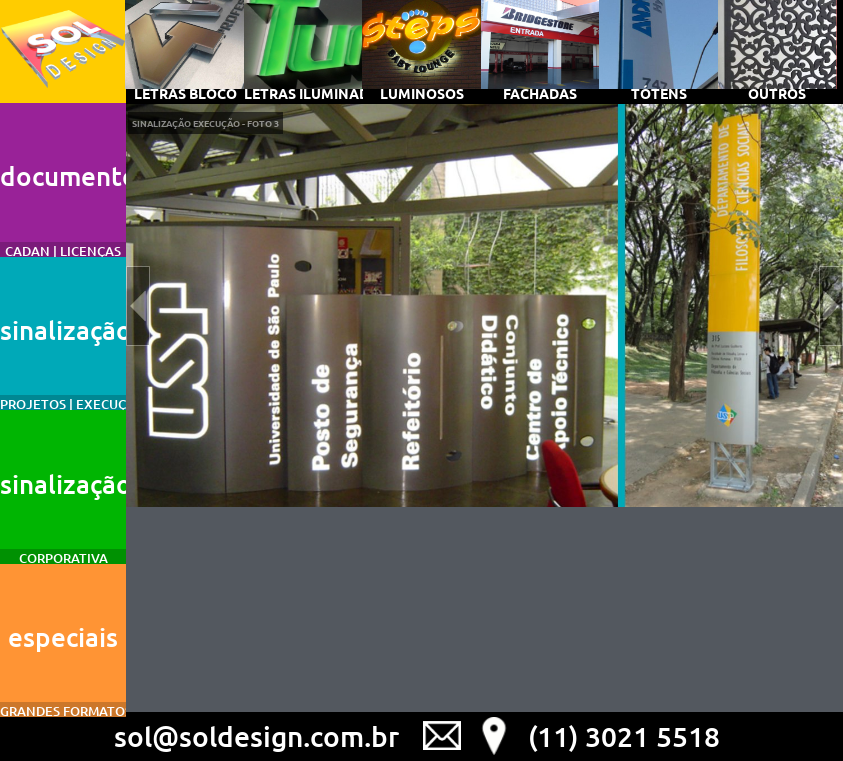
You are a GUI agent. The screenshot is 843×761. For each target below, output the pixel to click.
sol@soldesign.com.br (256, 736)
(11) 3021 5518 (624, 736)
